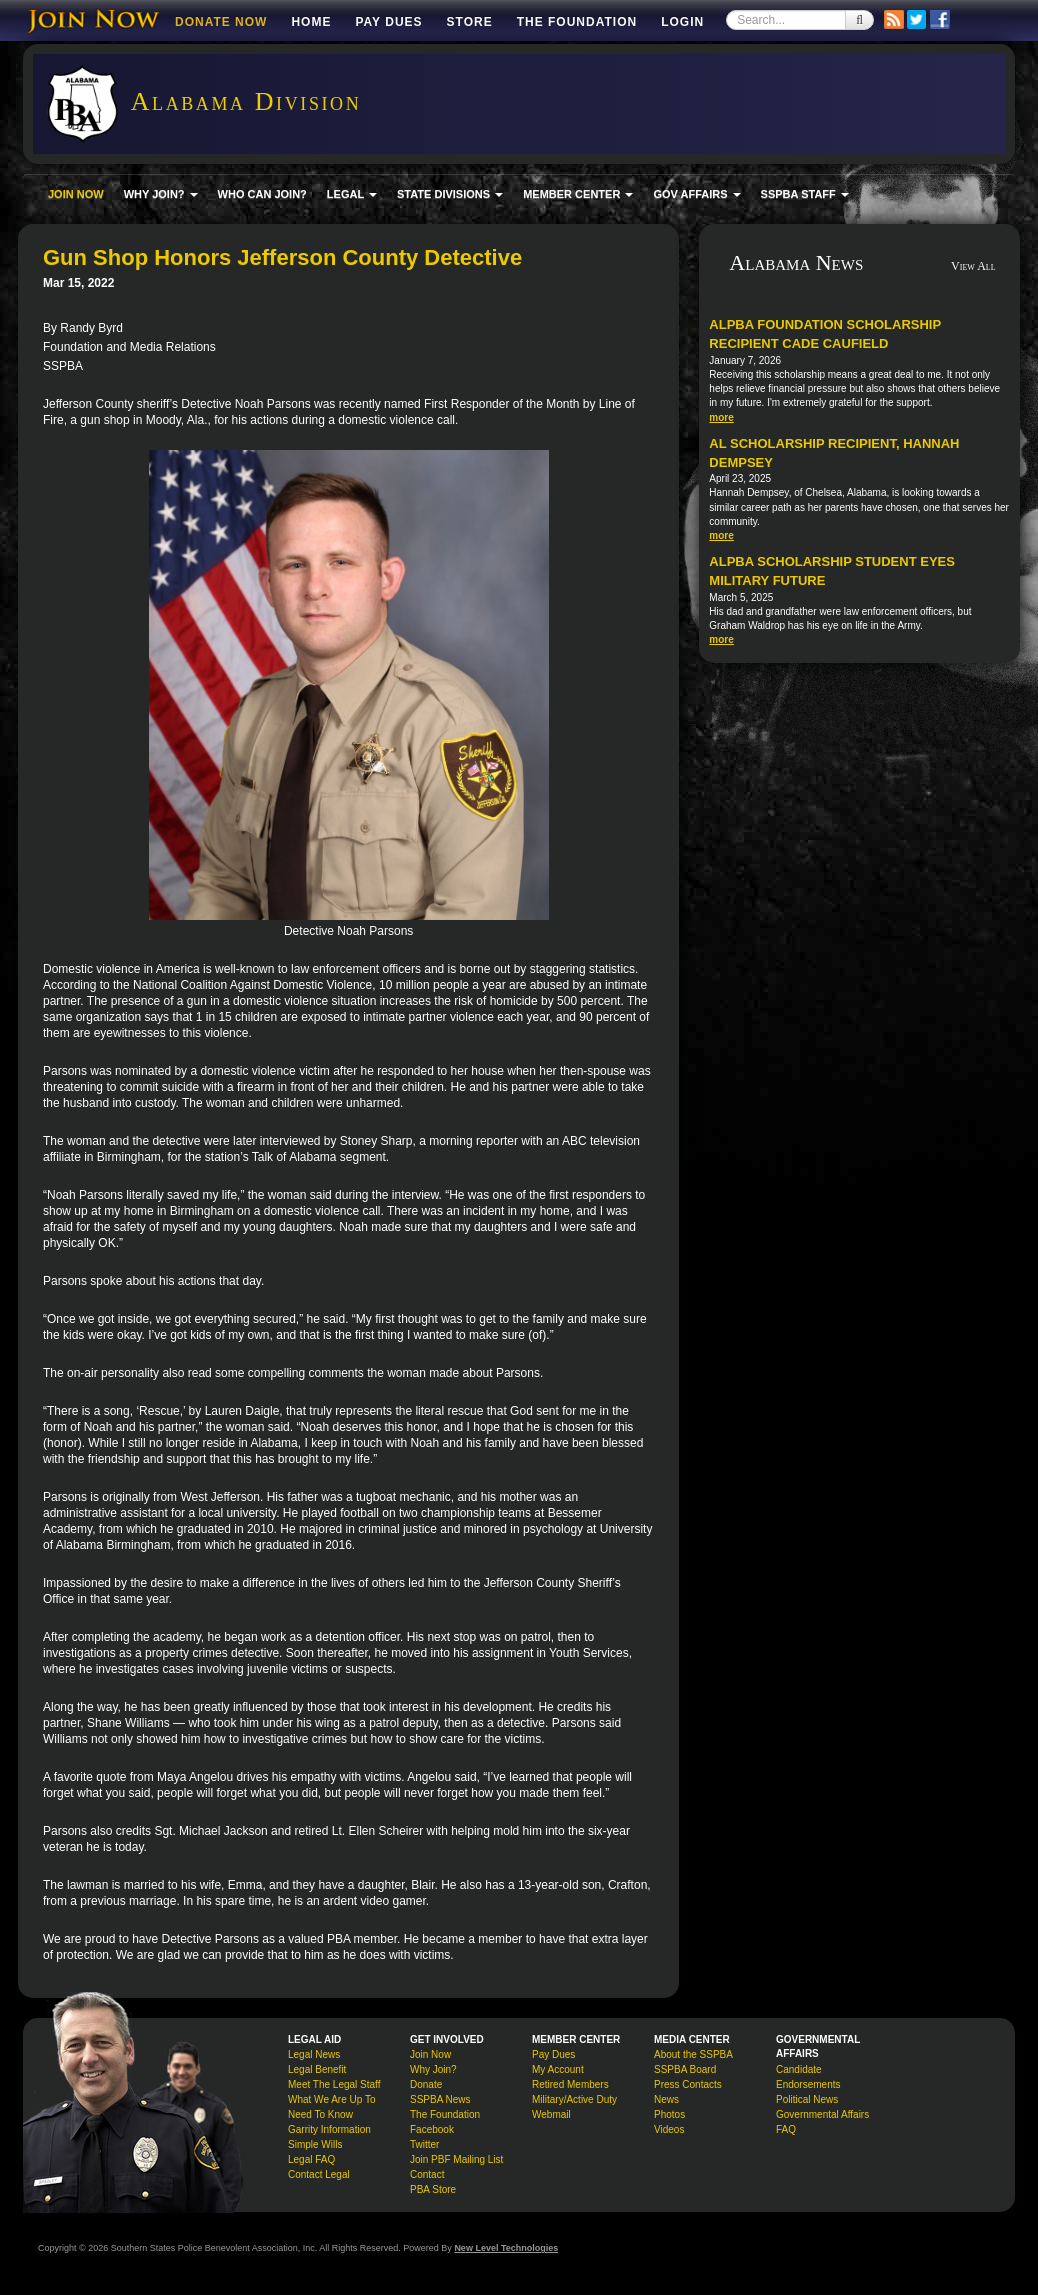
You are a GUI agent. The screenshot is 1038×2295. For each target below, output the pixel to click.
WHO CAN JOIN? (262, 194)
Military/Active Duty (574, 2099)
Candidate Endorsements (808, 2077)
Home (311, 22)
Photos (669, 2114)
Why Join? (433, 2069)
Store (470, 22)
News (666, 2099)
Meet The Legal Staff (334, 2084)
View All (973, 266)
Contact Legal (319, 2174)
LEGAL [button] (352, 194)
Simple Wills (315, 2144)
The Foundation (577, 22)
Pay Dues (388, 22)
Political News (807, 2099)
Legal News (314, 2054)
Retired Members (570, 2084)
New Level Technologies (506, 2248)
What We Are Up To (331, 2099)
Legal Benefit (317, 2069)
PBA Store (433, 2189)
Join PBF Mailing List (456, 2159)
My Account (558, 2069)
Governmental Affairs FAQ (822, 2122)
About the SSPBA (693, 2054)
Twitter (424, 2144)
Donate (426, 2084)
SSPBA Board (685, 2069)
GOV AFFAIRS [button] (696, 194)
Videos (669, 2129)
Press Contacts (688, 2084)
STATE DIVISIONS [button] (450, 194)
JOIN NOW (76, 194)
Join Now (430, 2054)
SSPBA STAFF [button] (805, 194)
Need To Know (320, 2114)
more (721, 417)
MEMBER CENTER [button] (578, 194)
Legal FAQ (311, 2159)
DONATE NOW (221, 22)
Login (682, 22)
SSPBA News (440, 2099)
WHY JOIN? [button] (161, 194)
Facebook (432, 2129)
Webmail (551, 2114)
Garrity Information (329, 2129)
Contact (427, 2174)
